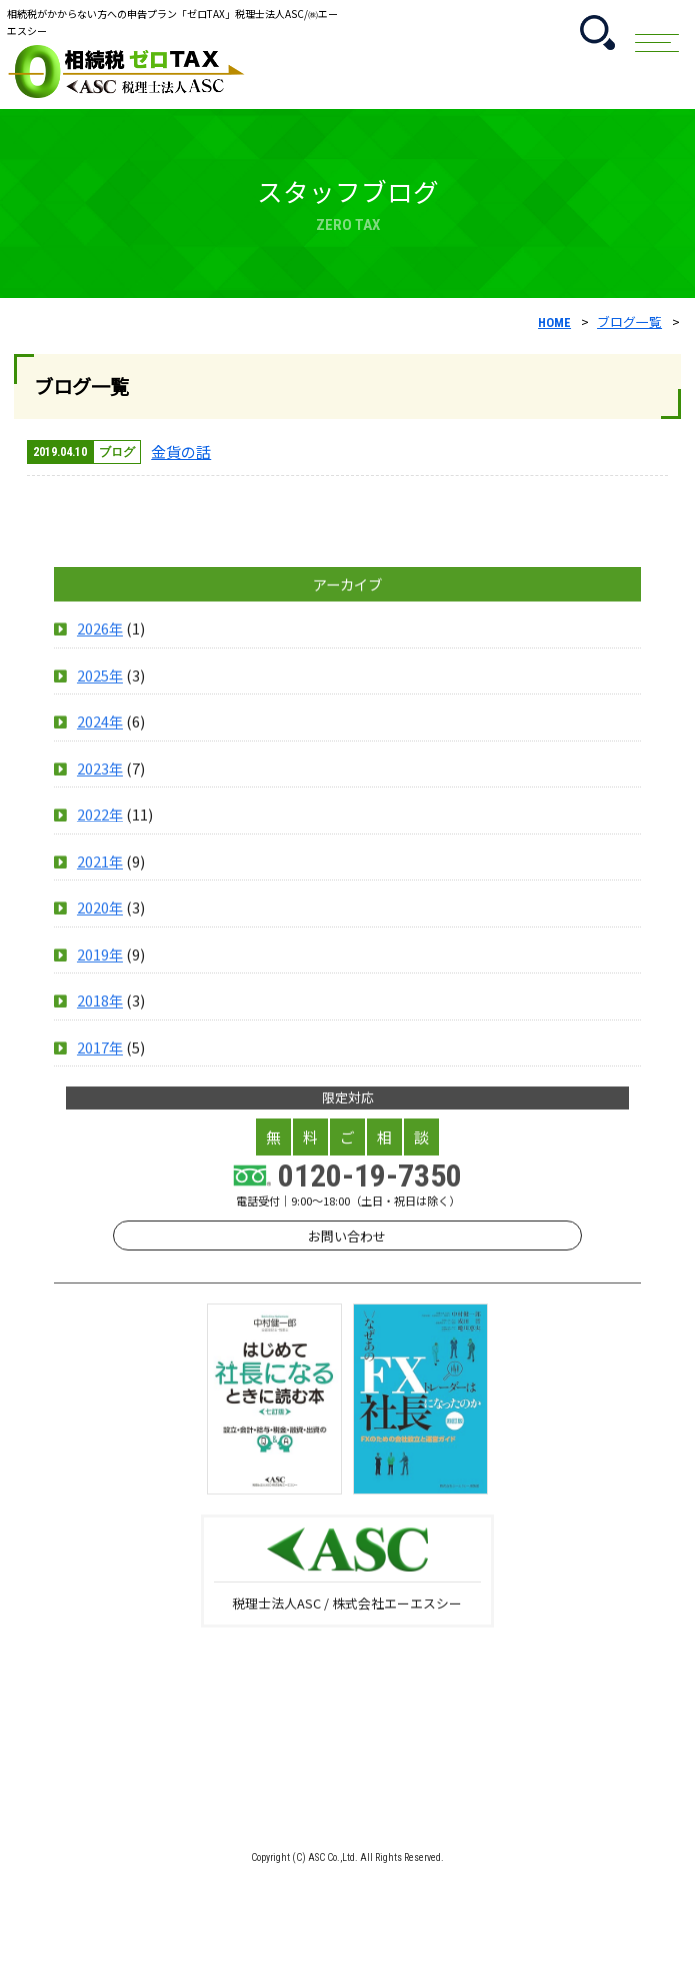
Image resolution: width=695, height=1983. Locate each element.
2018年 (100, 1066)
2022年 (100, 880)
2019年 (100, 1020)
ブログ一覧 (629, 321)
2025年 (100, 741)
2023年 (100, 834)
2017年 (100, 1113)
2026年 (100, 694)
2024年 (100, 787)
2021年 (100, 927)
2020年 (100, 973)
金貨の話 (181, 451)
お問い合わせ (347, 1302)
